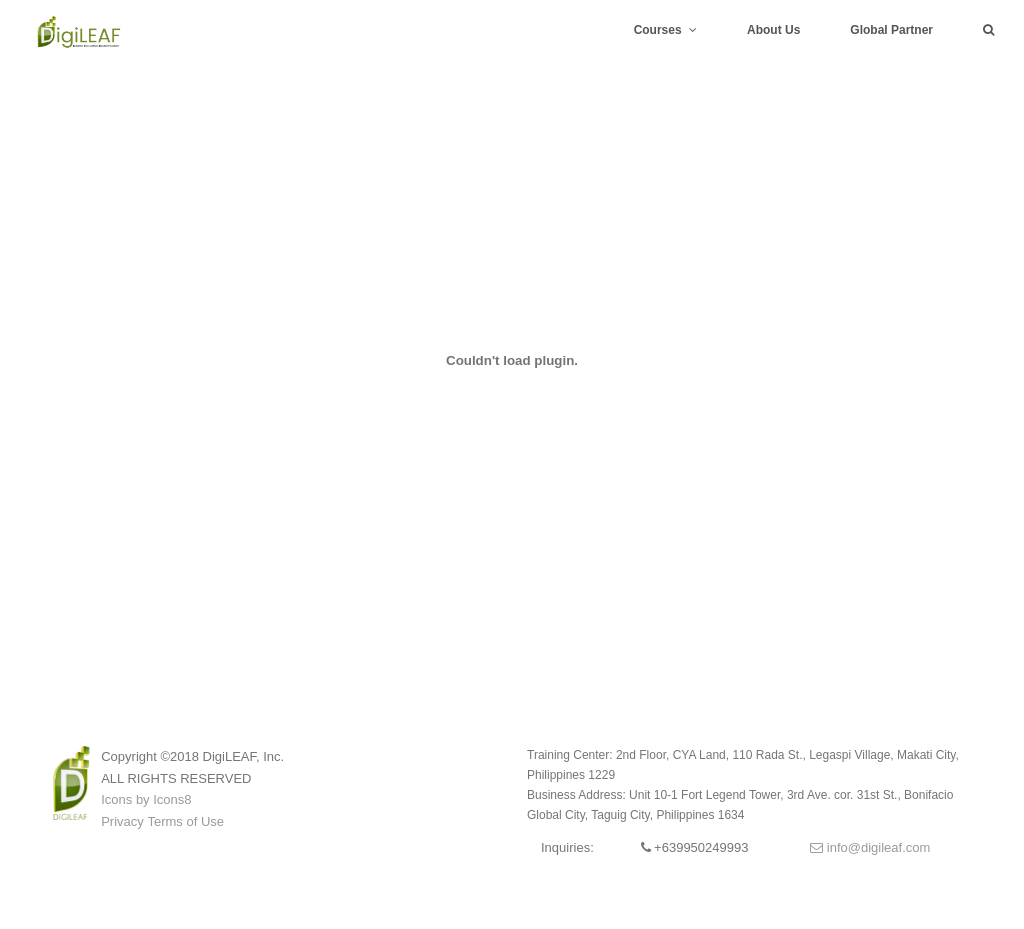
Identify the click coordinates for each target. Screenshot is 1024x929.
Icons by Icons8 (146, 799)
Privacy (122, 821)
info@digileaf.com (870, 847)
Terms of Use (185, 821)
